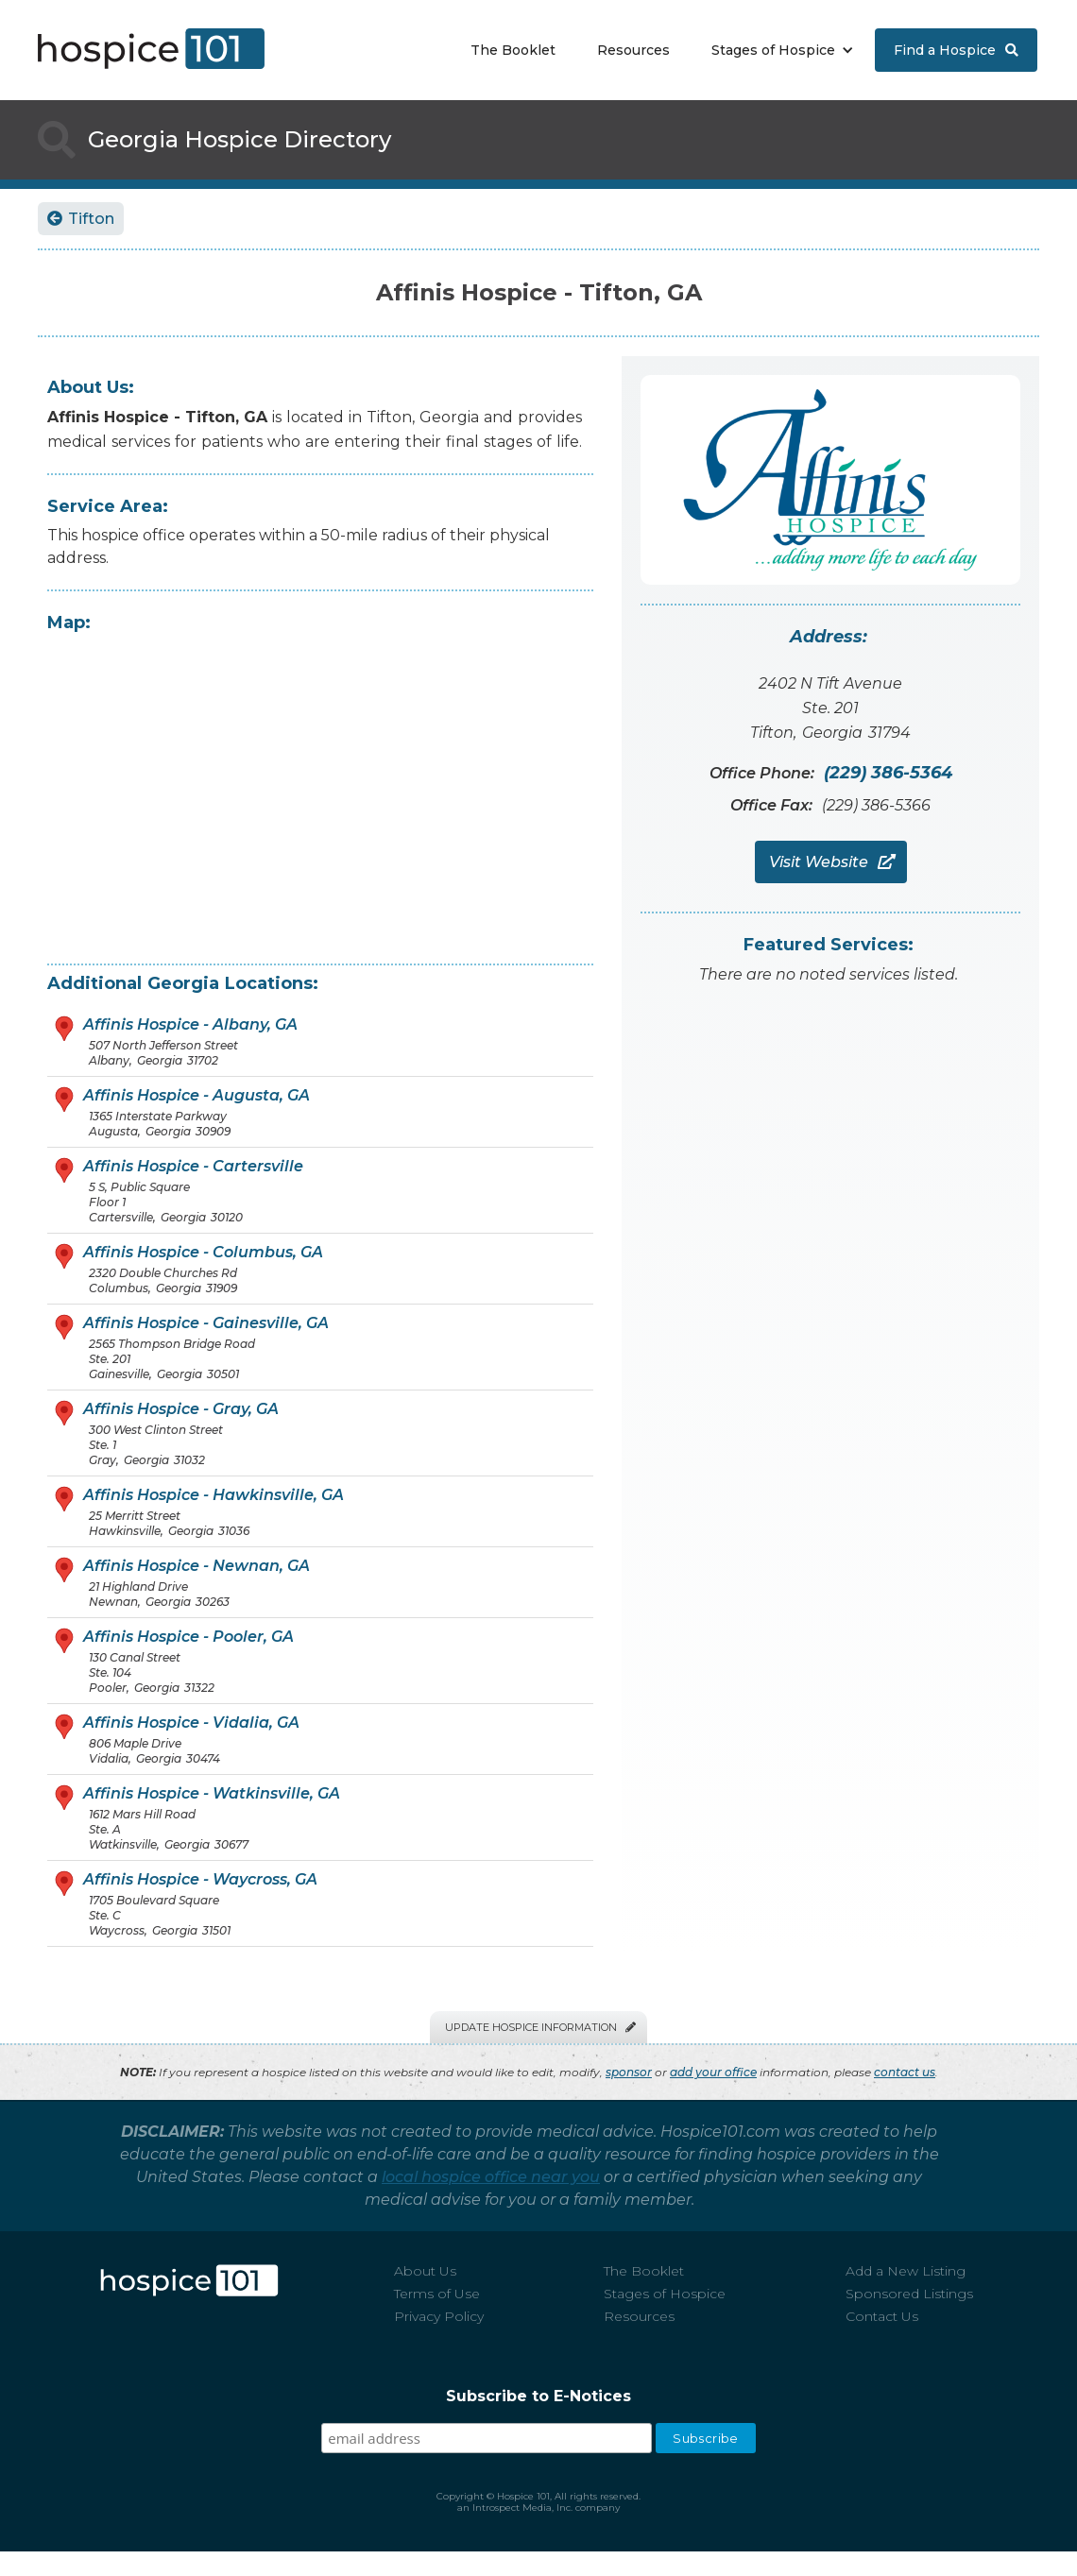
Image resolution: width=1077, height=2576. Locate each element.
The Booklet (513, 50)
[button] (777, 50)
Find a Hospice (956, 50)
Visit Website (831, 862)
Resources (633, 50)
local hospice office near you (491, 2177)
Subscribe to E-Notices (538, 2396)
